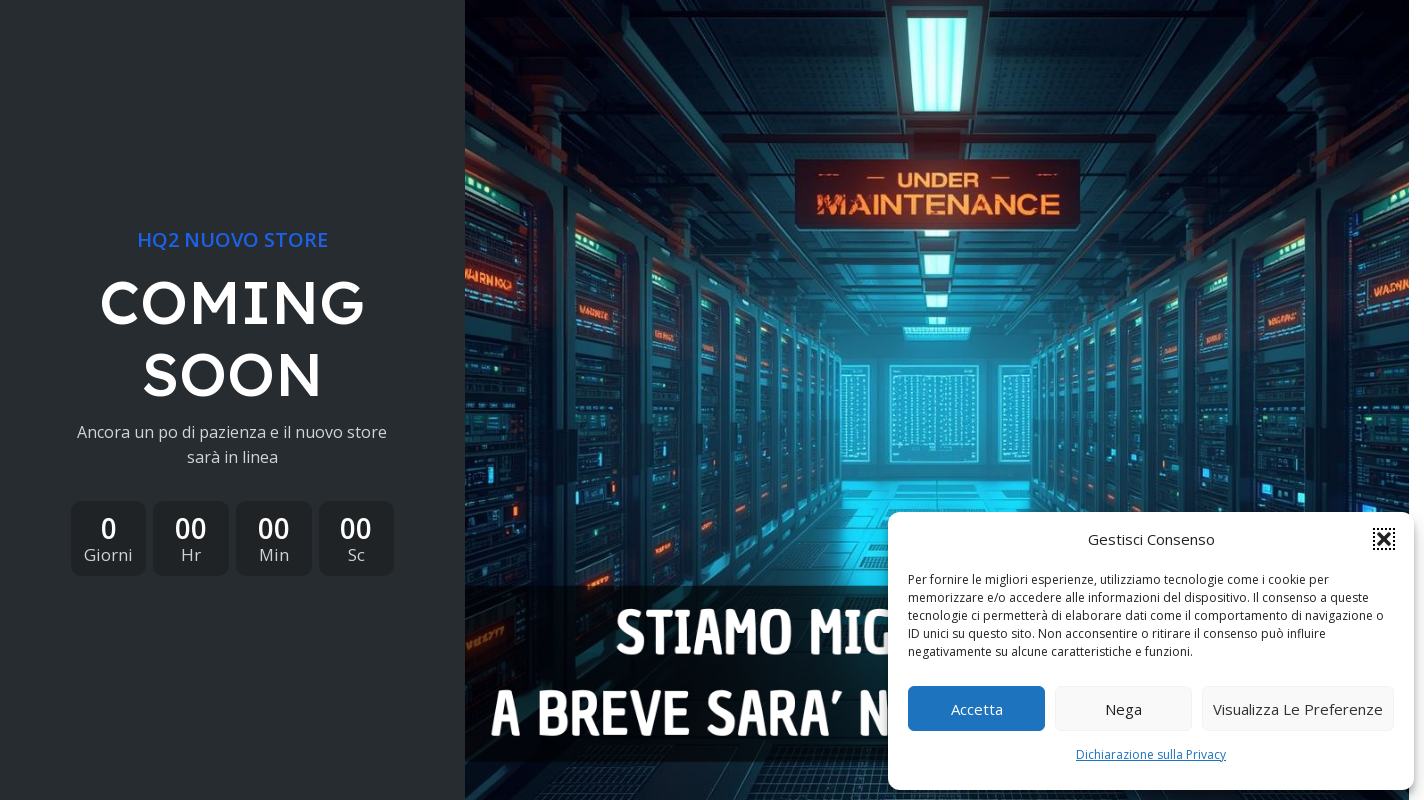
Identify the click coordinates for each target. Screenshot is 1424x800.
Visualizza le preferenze (1298, 709)
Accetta (977, 709)
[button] (1384, 539)
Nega (1123, 709)
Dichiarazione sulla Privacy (1151, 754)
